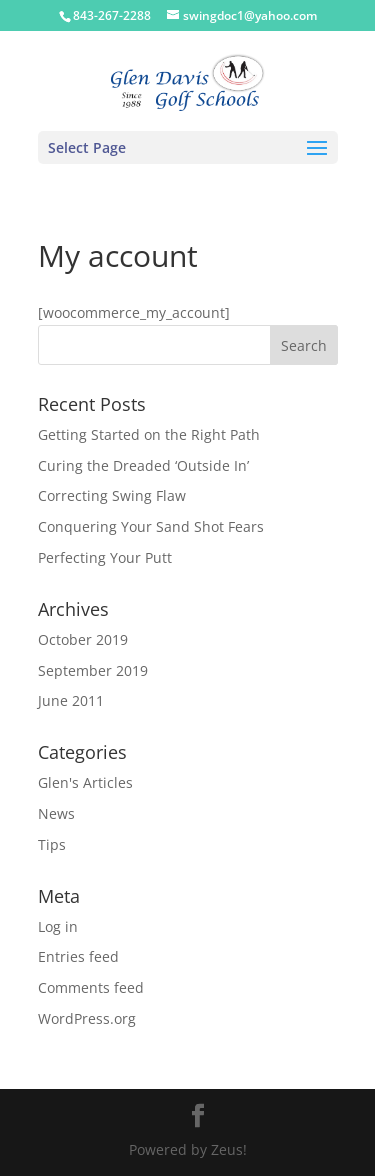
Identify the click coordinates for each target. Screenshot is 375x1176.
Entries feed (78, 956)
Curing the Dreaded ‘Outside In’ (143, 465)
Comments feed (91, 987)
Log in (58, 926)
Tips (52, 844)
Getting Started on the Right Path (149, 434)
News (56, 813)
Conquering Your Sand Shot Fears (151, 526)
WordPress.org (87, 1018)
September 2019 (93, 670)
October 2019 (83, 639)
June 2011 (71, 700)
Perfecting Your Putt (105, 557)
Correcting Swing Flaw (112, 495)
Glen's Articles (85, 782)
